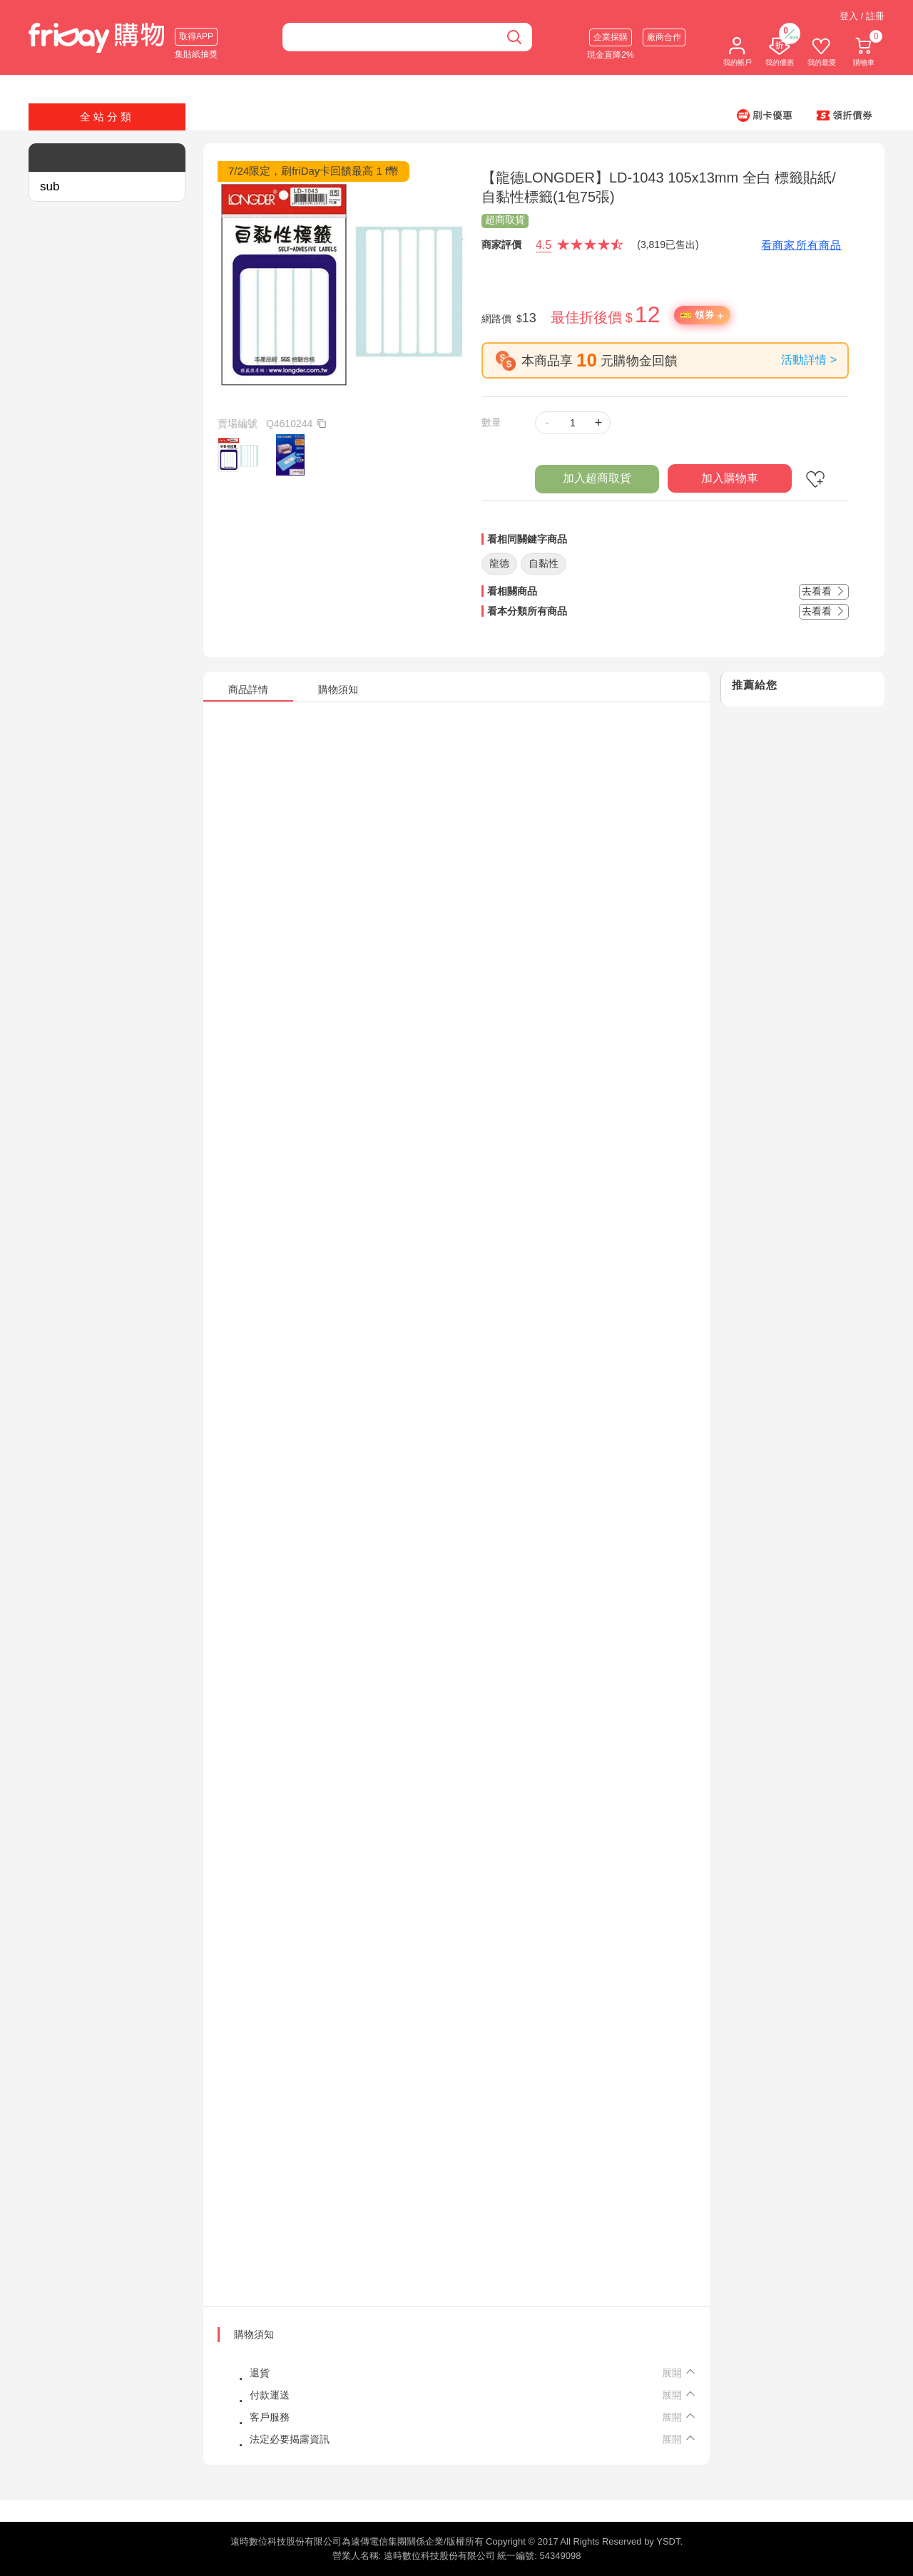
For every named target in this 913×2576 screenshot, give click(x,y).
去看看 (824, 591)
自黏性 (543, 563)
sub (49, 186)
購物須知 (254, 2334)
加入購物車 (729, 478)
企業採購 (610, 37)
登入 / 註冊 (862, 16)
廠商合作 (664, 37)
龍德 (499, 563)
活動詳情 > (809, 360)
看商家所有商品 (801, 245)
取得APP (196, 36)
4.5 (543, 245)
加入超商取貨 (597, 478)
